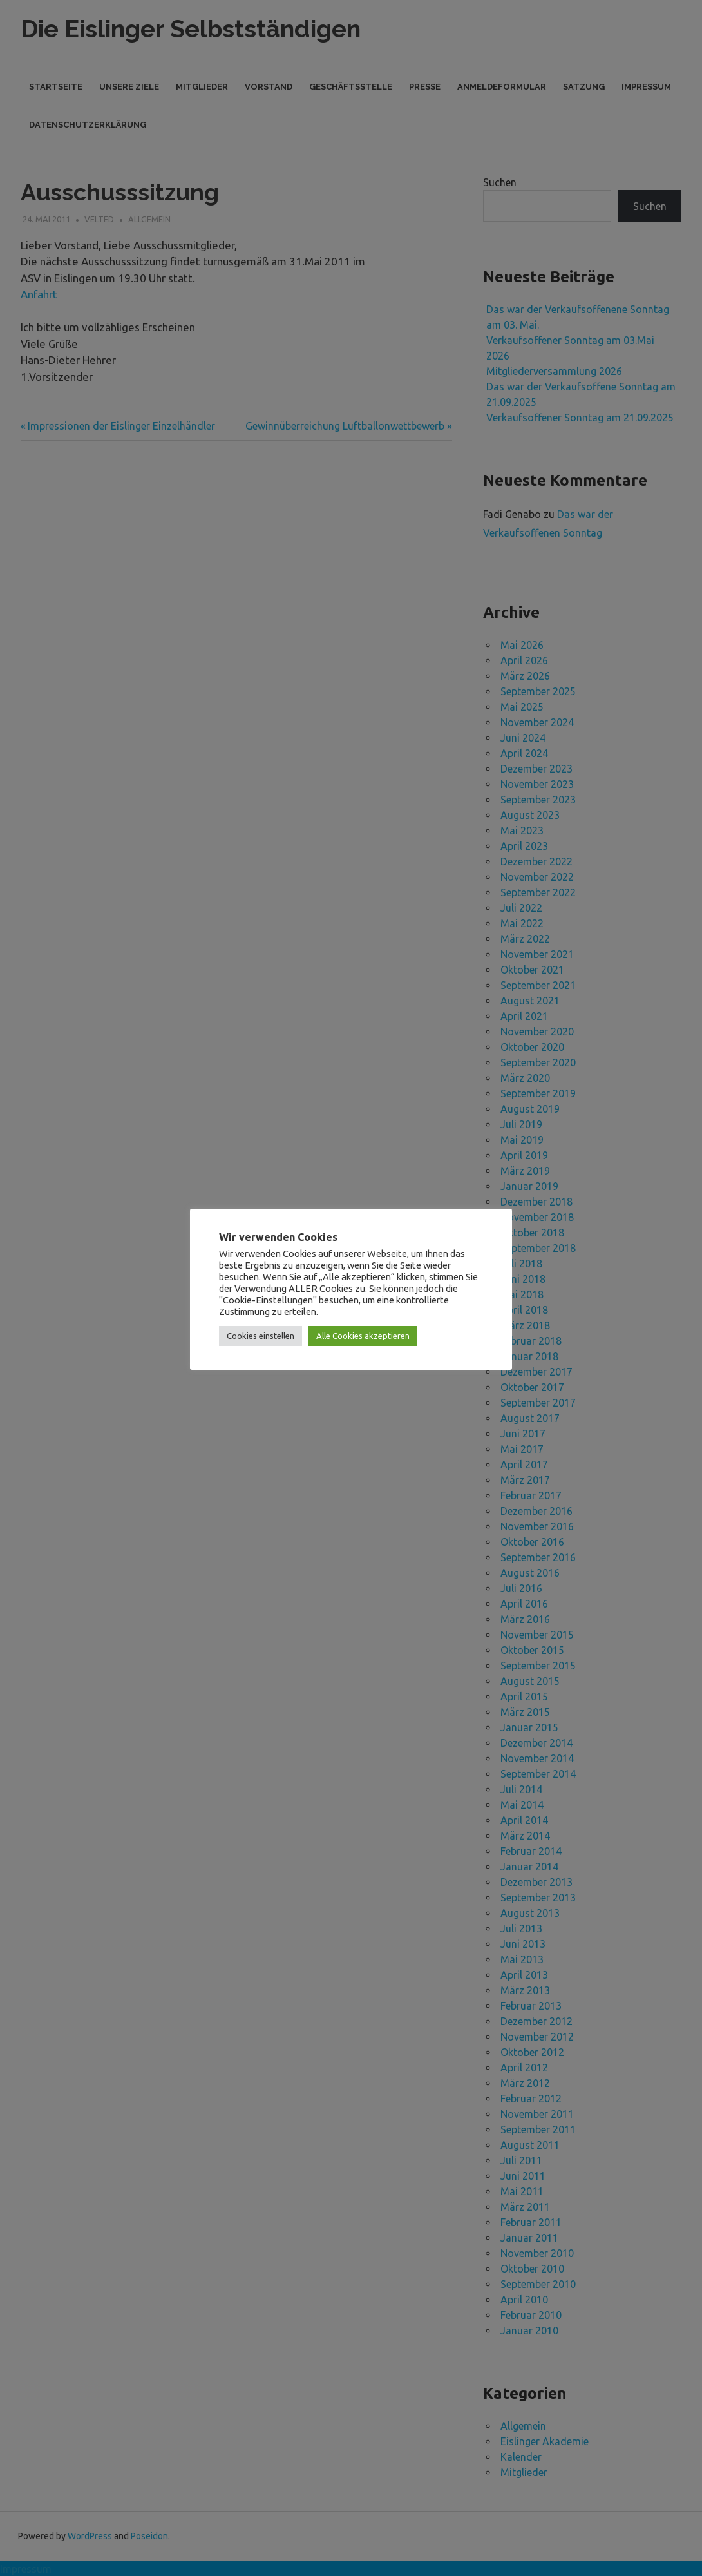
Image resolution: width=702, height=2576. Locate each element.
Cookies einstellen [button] (260, 1335)
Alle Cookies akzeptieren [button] (363, 1335)
